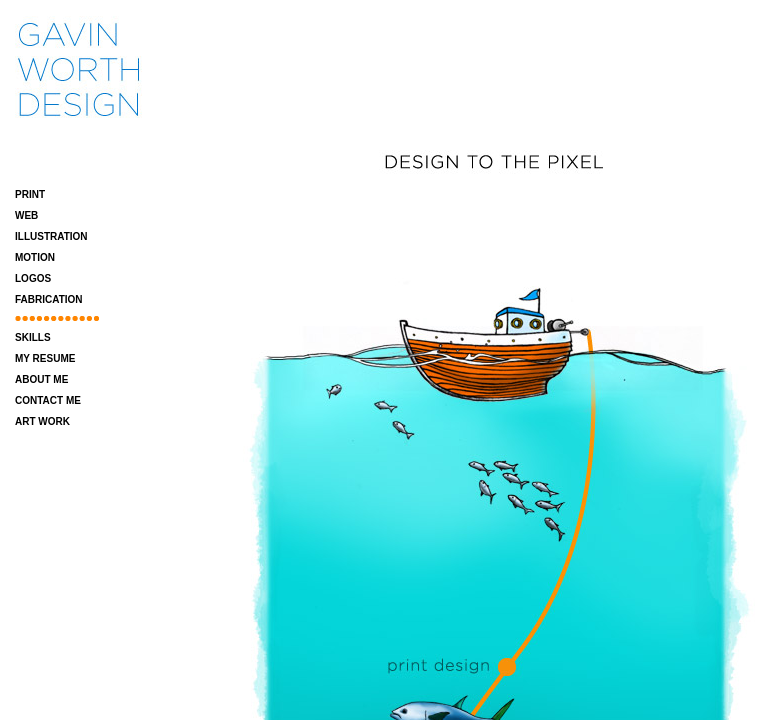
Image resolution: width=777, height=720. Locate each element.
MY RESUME (45, 358)
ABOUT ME (41, 379)
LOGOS (33, 278)
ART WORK (42, 421)
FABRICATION (49, 299)
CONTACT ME (48, 400)
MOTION (35, 257)
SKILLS (33, 337)
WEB (26, 215)
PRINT (30, 194)
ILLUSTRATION (51, 236)
